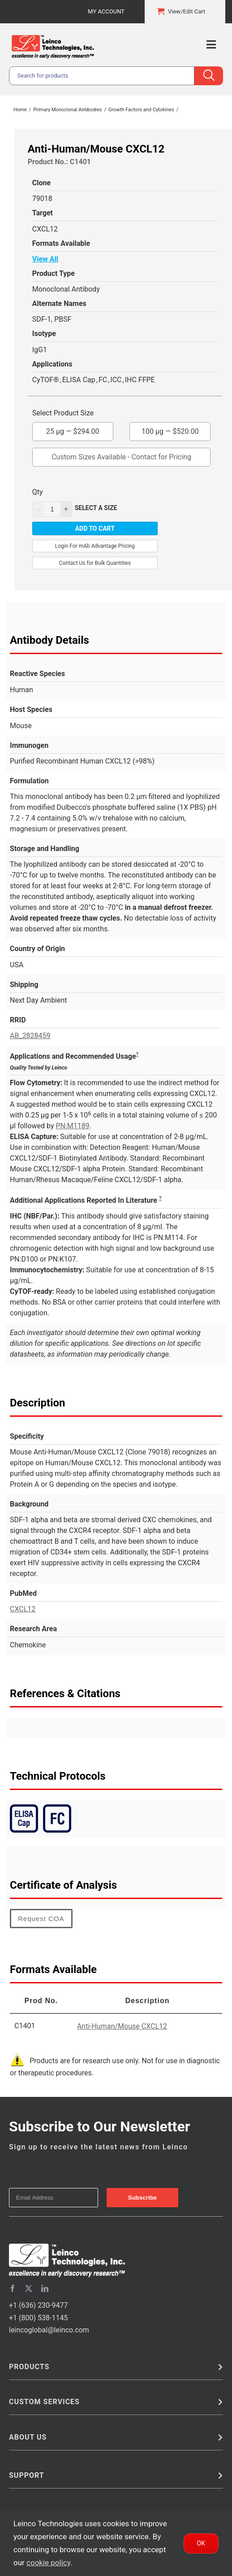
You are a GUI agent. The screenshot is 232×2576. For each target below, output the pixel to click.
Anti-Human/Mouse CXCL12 (122, 2026)
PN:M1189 (72, 1126)
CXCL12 (22, 1609)
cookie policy (48, 2562)
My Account (106, 11)
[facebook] (12, 2288)
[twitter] (28, 2288)
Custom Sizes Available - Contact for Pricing (121, 457)
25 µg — (72, 429)
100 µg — (170, 429)
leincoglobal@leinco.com (49, 2330)
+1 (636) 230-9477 (38, 2305)
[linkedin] (44, 2288)
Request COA (41, 1918)
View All (45, 259)
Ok (201, 2543)
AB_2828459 (30, 1035)
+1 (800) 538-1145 (38, 2318)
